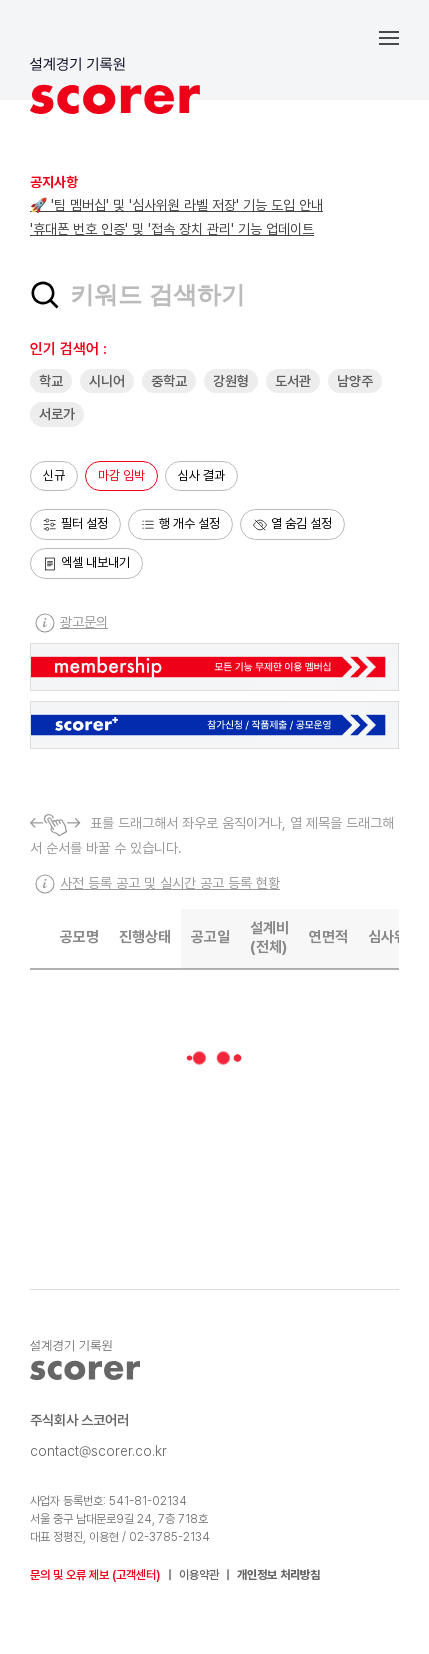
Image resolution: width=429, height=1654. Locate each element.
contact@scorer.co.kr (98, 1451)
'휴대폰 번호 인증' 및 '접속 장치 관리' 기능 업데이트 (172, 229)
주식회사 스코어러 (79, 1420)
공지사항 (54, 182)
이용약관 (199, 1575)
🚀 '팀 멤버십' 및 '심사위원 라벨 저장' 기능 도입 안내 (176, 205)
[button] (404, 37)
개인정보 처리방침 (278, 1575)
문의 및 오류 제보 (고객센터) (95, 1575)
